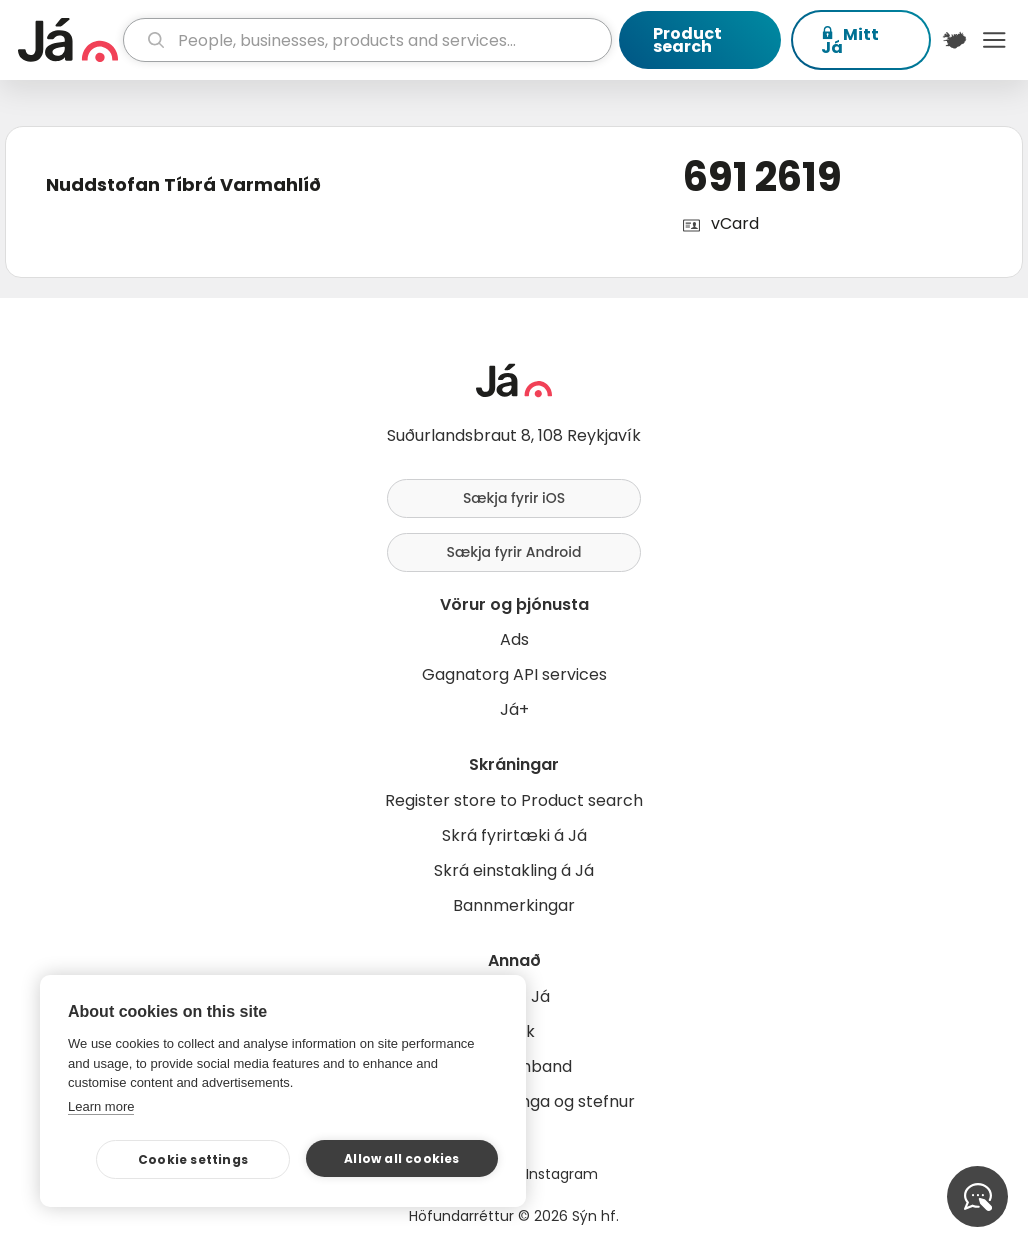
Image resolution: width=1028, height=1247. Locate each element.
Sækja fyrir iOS (514, 498)
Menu (994, 40)
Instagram (562, 1174)
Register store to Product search (514, 800)
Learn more (101, 1106)
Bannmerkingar (514, 905)
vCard (735, 223)
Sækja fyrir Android (514, 552)
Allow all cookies (401, 1158)
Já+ (514, 709)
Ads (514, 639)
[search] (367, 40)
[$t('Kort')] (955, 40)
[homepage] (68, 40)
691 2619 (762, 177)
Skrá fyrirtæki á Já (514, 835)
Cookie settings (193, 1159)
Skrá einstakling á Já (514, 870)
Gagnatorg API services (514, 674)
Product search (687, 40)
